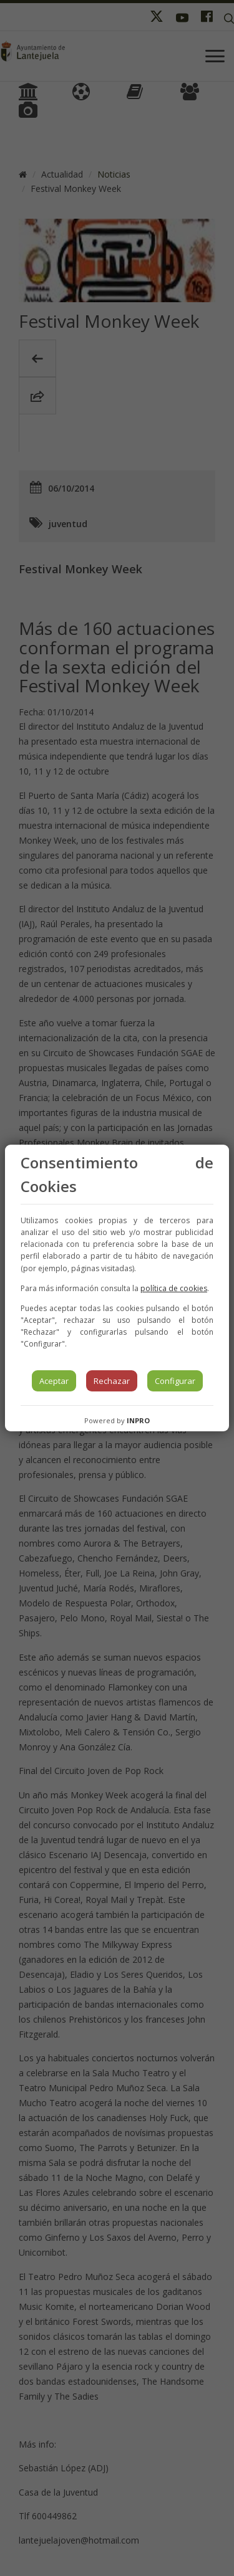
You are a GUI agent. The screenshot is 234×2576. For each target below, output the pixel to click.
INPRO (138, 1420)
